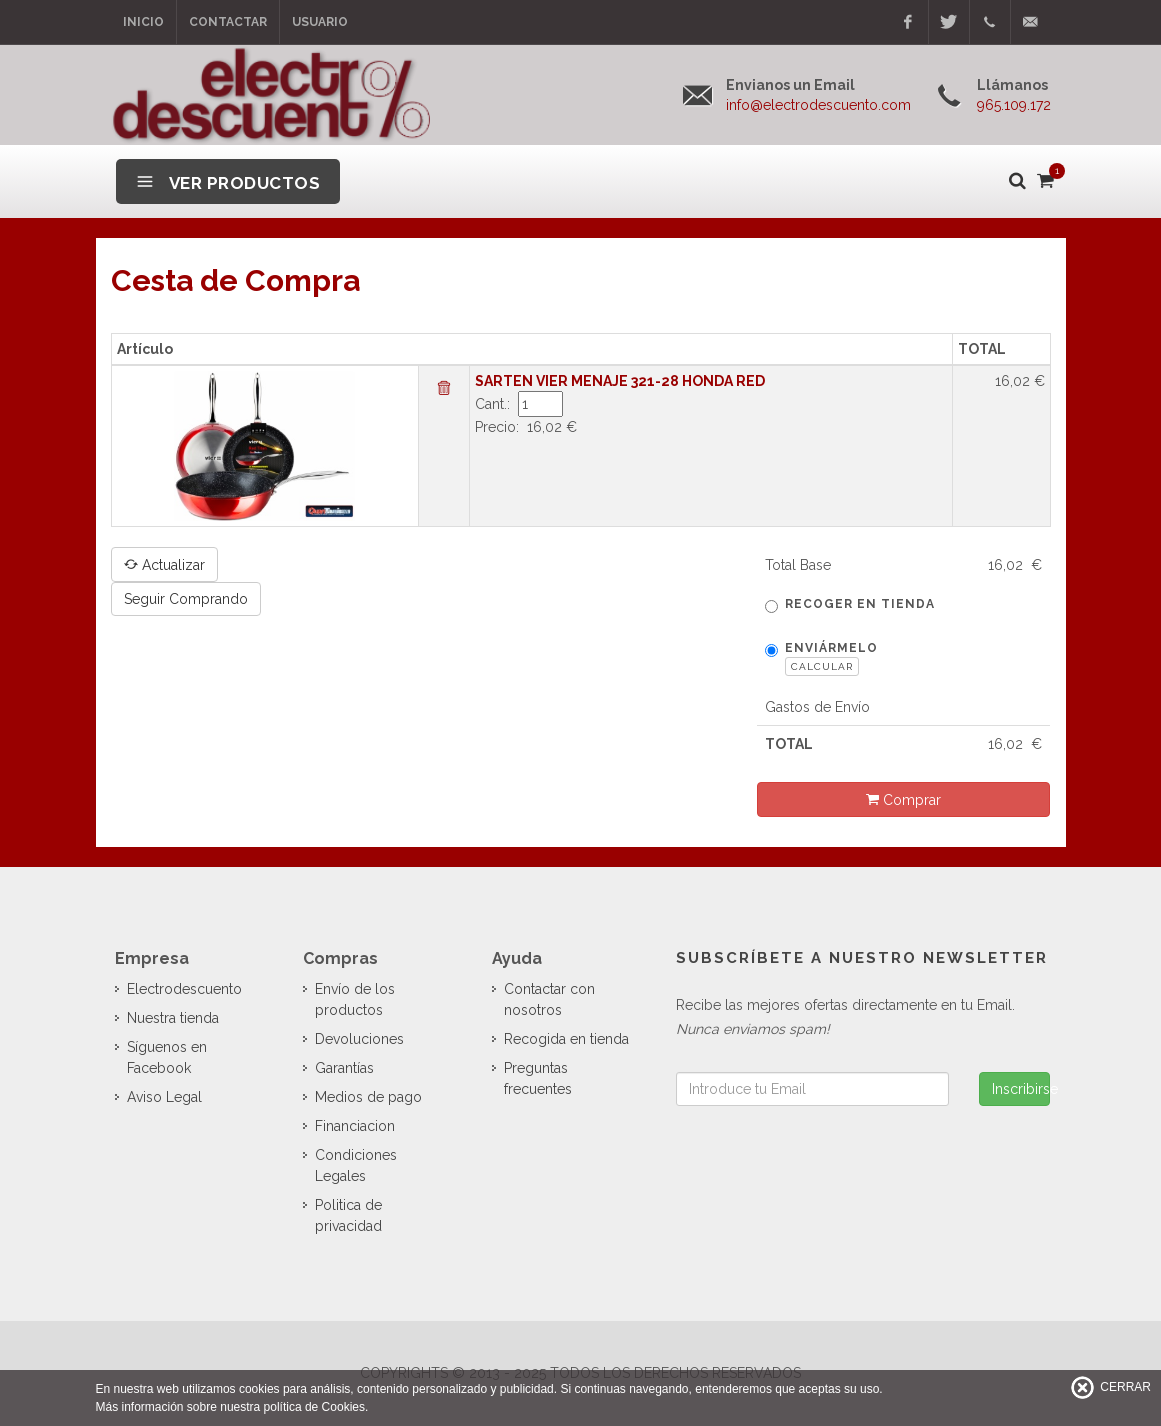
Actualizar (164, 564)
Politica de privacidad (348, 1215)
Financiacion (355, 1126)
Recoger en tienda (850, 605)
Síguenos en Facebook (167, 1057)
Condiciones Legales (356, 1165)
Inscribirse (1021, 1089)
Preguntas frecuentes (538, 1078)
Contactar (228, 22)
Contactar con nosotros (549, 999)
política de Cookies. (316, 1407)
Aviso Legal (164, 1097)
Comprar (903, 799)
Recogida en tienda (566, 1039)
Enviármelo (821, 658)
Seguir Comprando (186, 599)
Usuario (320, 22)
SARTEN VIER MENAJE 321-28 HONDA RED (620, 381)
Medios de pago (368, 1097)
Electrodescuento (184, 989)
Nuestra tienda (173, 1018)
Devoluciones (359, 1039)
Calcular (822, 666)
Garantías (344, 1068)
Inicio (143, 22)
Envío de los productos (355, 999)
